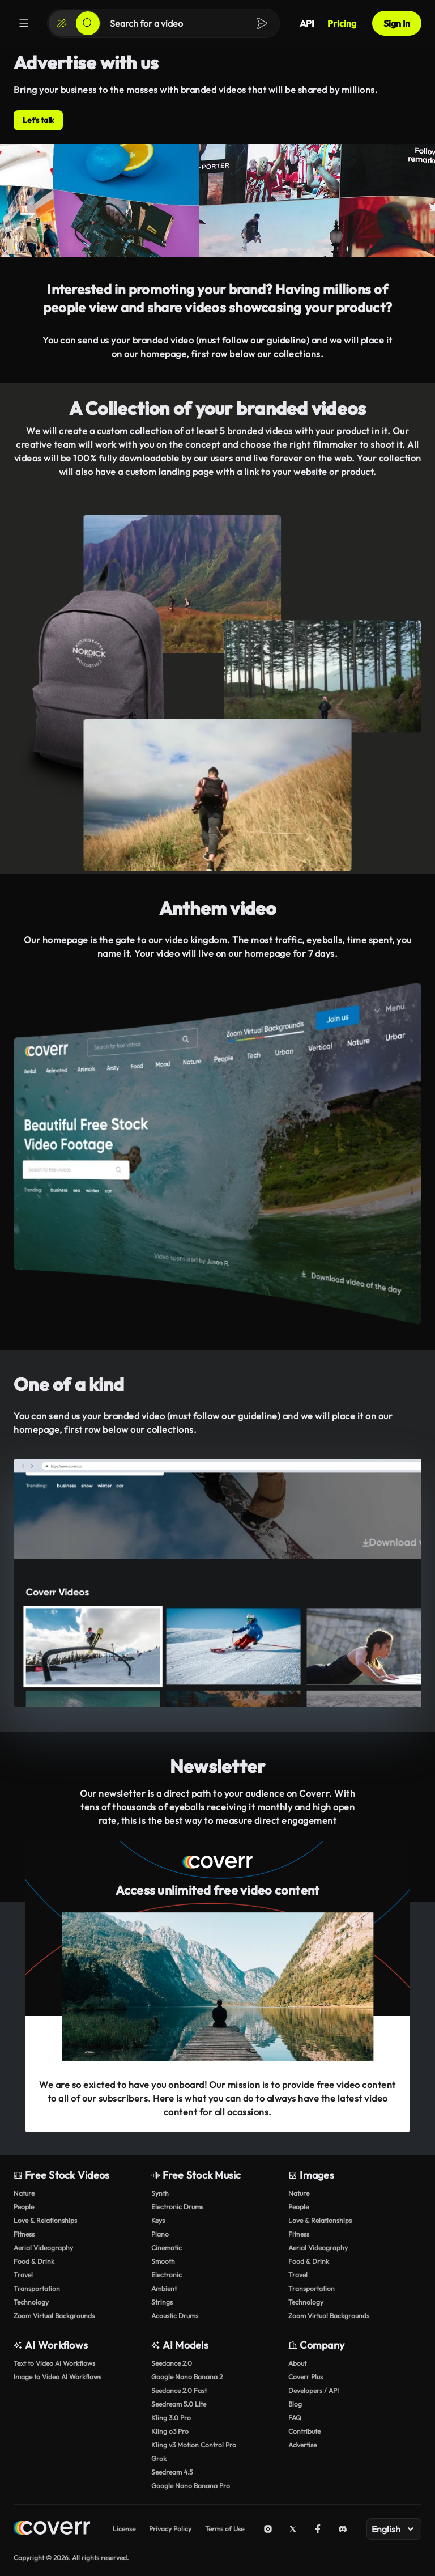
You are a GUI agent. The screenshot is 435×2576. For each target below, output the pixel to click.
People (24, 2206)
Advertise (302, 2445)
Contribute (304, 2431)
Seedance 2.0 (171, 2363)
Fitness (24, 2234)
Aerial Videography (43, 2247)
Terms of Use (224, 2528)
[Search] (88, 23)
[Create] (62, 23)
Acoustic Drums (174, 2315)
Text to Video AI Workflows (54, 2363)
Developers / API (313, 2390)
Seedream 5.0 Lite (178, 2404)
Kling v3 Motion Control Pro (193, 2445)
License (124, 2528)
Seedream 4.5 (172, 2472)
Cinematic (166, 2247)
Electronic (166, 2275)
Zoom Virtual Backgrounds (54, 2315)
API (307, 23)
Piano (160, 2234)
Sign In (396, 23)
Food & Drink (34, 2261)
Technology (31, 2302)
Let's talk (38, 120)
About (297, 2363)
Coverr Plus (305, 2377)
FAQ (294, 2417)
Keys (158, 2220)
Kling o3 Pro (170, 2431)
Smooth (163, 2261)
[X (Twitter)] (293, 2529)
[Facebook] (318, 2529)
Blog (295, 2404)
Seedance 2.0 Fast (179, 2390)
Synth (160, 2193)
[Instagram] (268, 2529)
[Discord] (342, 2529)
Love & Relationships (45, 2220)
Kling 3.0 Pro (171, 2417)
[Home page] (52, 2529)
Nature (24, 2193)
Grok (159, 2458)
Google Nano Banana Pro (190, 2485)
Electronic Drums (177, 2206)
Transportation (37, 2288)
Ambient (164, 2288)
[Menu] (24, 23)
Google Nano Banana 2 (187, 2377)
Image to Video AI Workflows (57, 2377)
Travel (23, 2275)
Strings (162, 2302)
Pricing (341, 23)
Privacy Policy (170, 2528)
